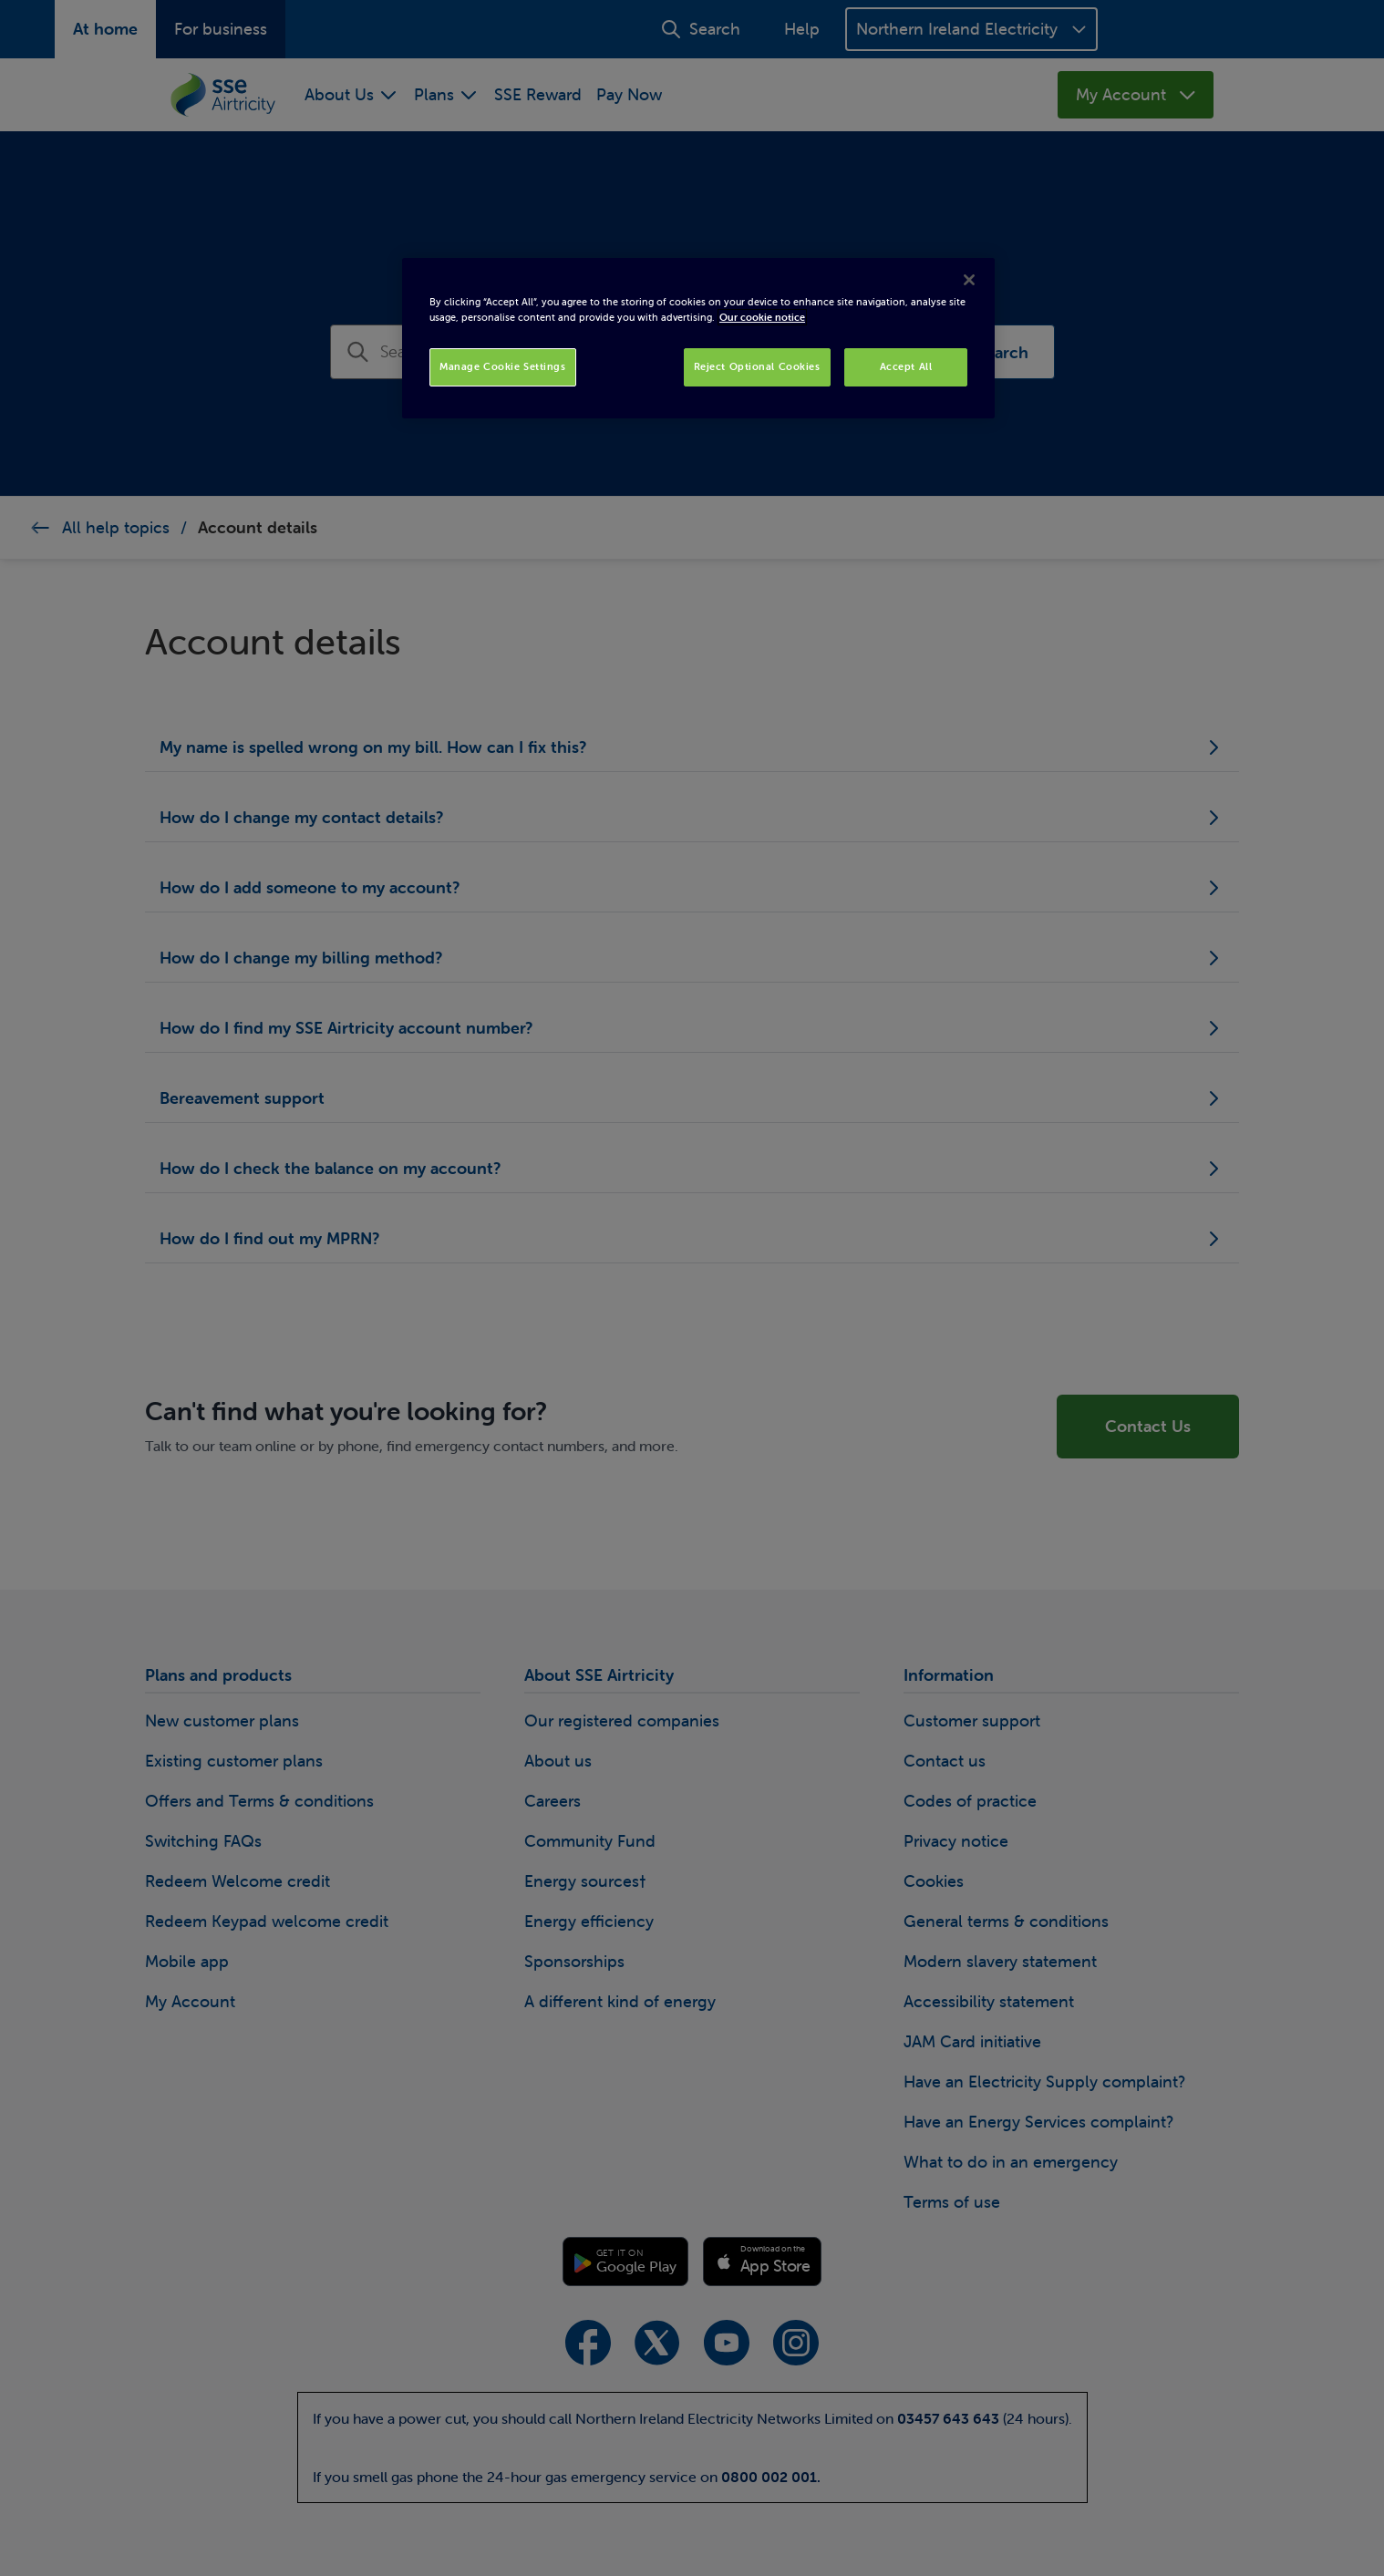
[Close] (969, 280)
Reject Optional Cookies (757, 366)
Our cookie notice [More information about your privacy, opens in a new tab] (762, 317)
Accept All (906, 366)
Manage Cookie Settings (502, 366)
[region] (698, 338)
